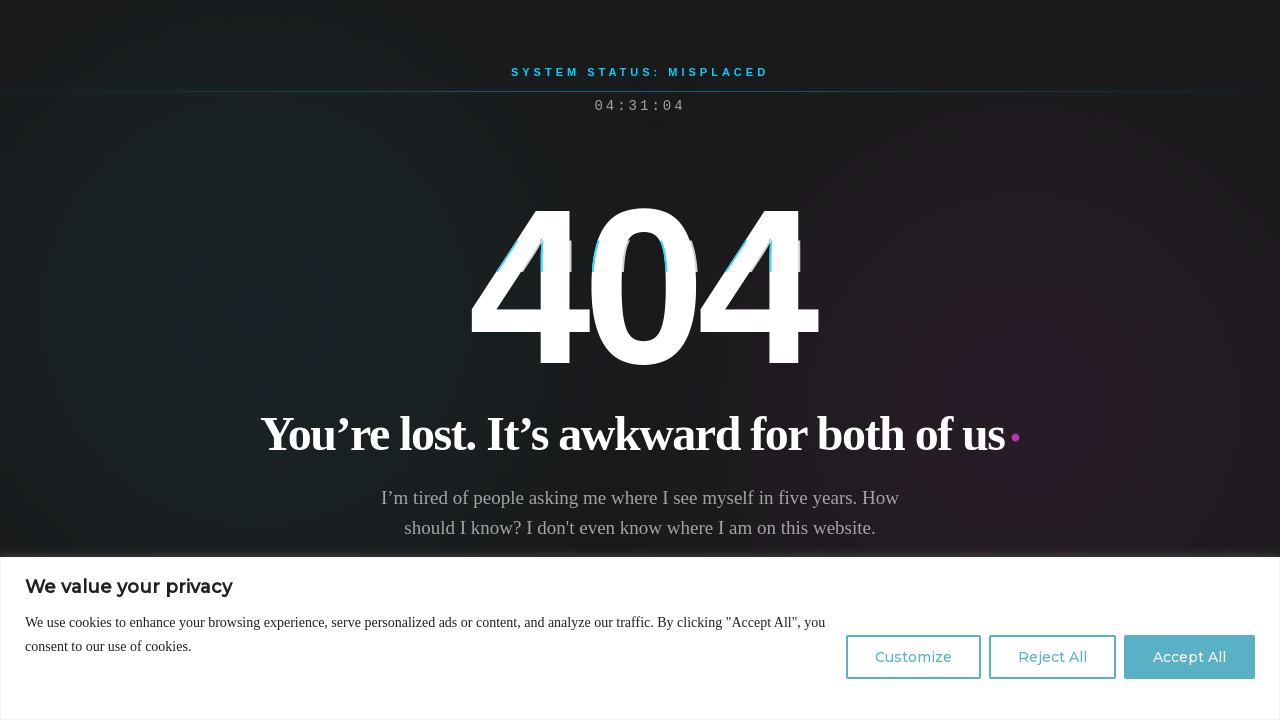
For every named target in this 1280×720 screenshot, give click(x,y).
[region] (640, 638)
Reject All (1052, 657)
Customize (913, 657)
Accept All (1189, 657)
